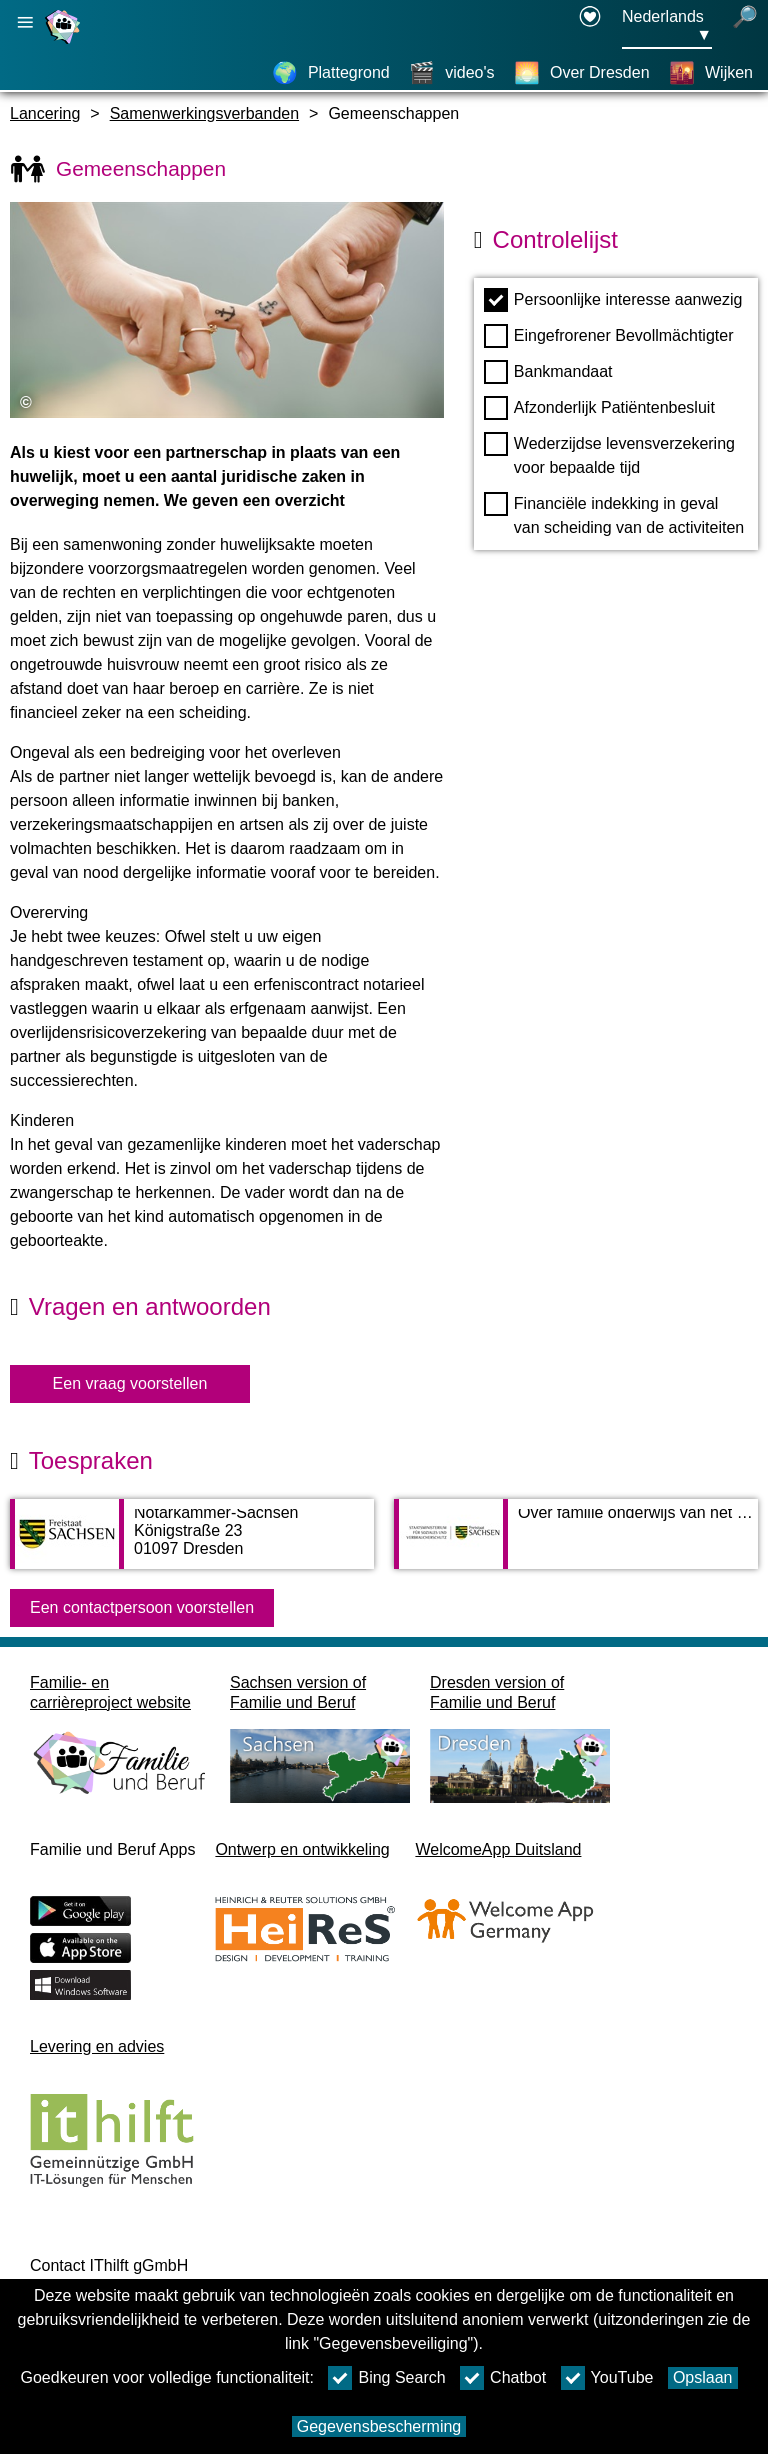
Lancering (45, 113)
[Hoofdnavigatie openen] (25, 22)
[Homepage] (65, 43)
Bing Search (386, 2378)
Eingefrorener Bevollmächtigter (609, 336)
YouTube (607, 2378)
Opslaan (703, 2377)
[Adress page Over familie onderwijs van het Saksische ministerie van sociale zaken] (576, 1544)
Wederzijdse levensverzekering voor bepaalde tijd (609, 454)
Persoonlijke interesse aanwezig (613, 300)
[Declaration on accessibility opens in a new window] (590, 27)
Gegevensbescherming (379, 2426)
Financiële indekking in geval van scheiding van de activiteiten (614, 514)
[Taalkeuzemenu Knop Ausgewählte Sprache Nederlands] (667, 27)
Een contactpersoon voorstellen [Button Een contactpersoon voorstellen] (142, 1607)
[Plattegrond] (331, 73)
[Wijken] (711, 73)
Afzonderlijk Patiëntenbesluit (599, 408)
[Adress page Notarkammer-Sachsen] (192, 1544)
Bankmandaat (548, 372)
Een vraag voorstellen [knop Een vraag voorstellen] (130, 1383)
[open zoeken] (745, 27)
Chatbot (503, 2378)
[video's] (451, 73)
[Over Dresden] (582, 73)
